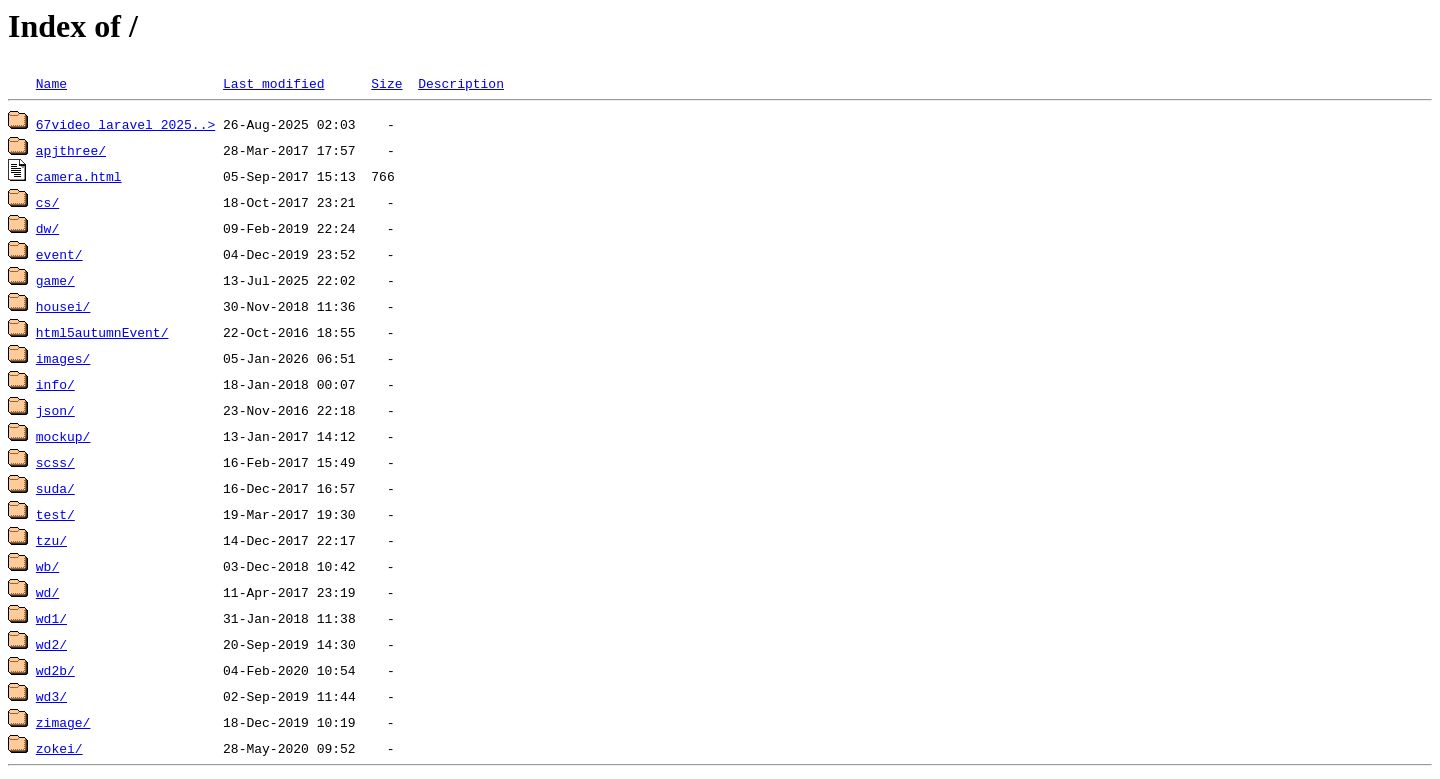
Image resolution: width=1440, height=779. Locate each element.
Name (51, 83)
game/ (55, 280)
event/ (59, 254)
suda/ (55, 488)
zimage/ (63, 722)
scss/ (55, 462)
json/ (55, 410)
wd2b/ (55, 670)
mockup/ (63, 436)
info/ (55, 384)
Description (461, 83)
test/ (55, 514)
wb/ (47, 566)
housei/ (63, 306)
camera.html (79, 176)
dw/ (47, 228)
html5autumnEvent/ (102, 332)
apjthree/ (71, 150)
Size (386, 83)
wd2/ (51, 644)
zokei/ (59, 748)
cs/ (47, 202)
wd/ (47, 592)
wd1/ (51, 618)
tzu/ (51, 540)
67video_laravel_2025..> (125, 124)
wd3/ (51, 696)
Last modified (273, 83)
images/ (63, 358)
